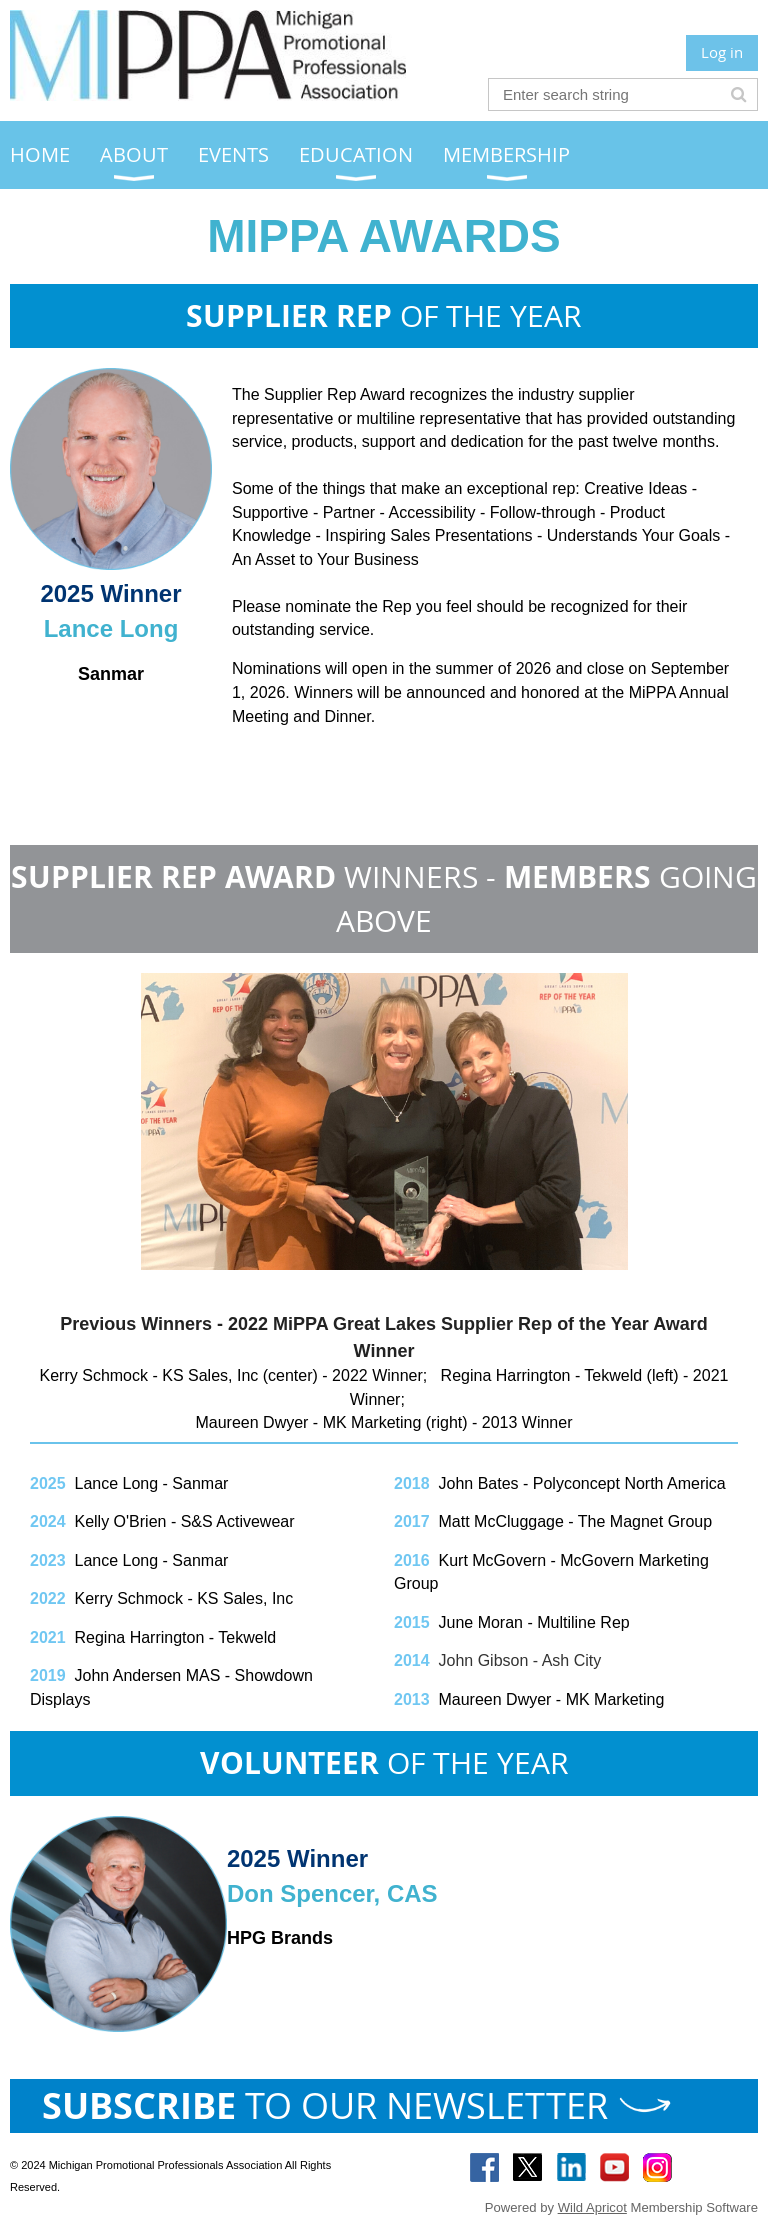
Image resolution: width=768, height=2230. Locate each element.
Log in (722, 52)
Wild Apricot (592, 2207)
